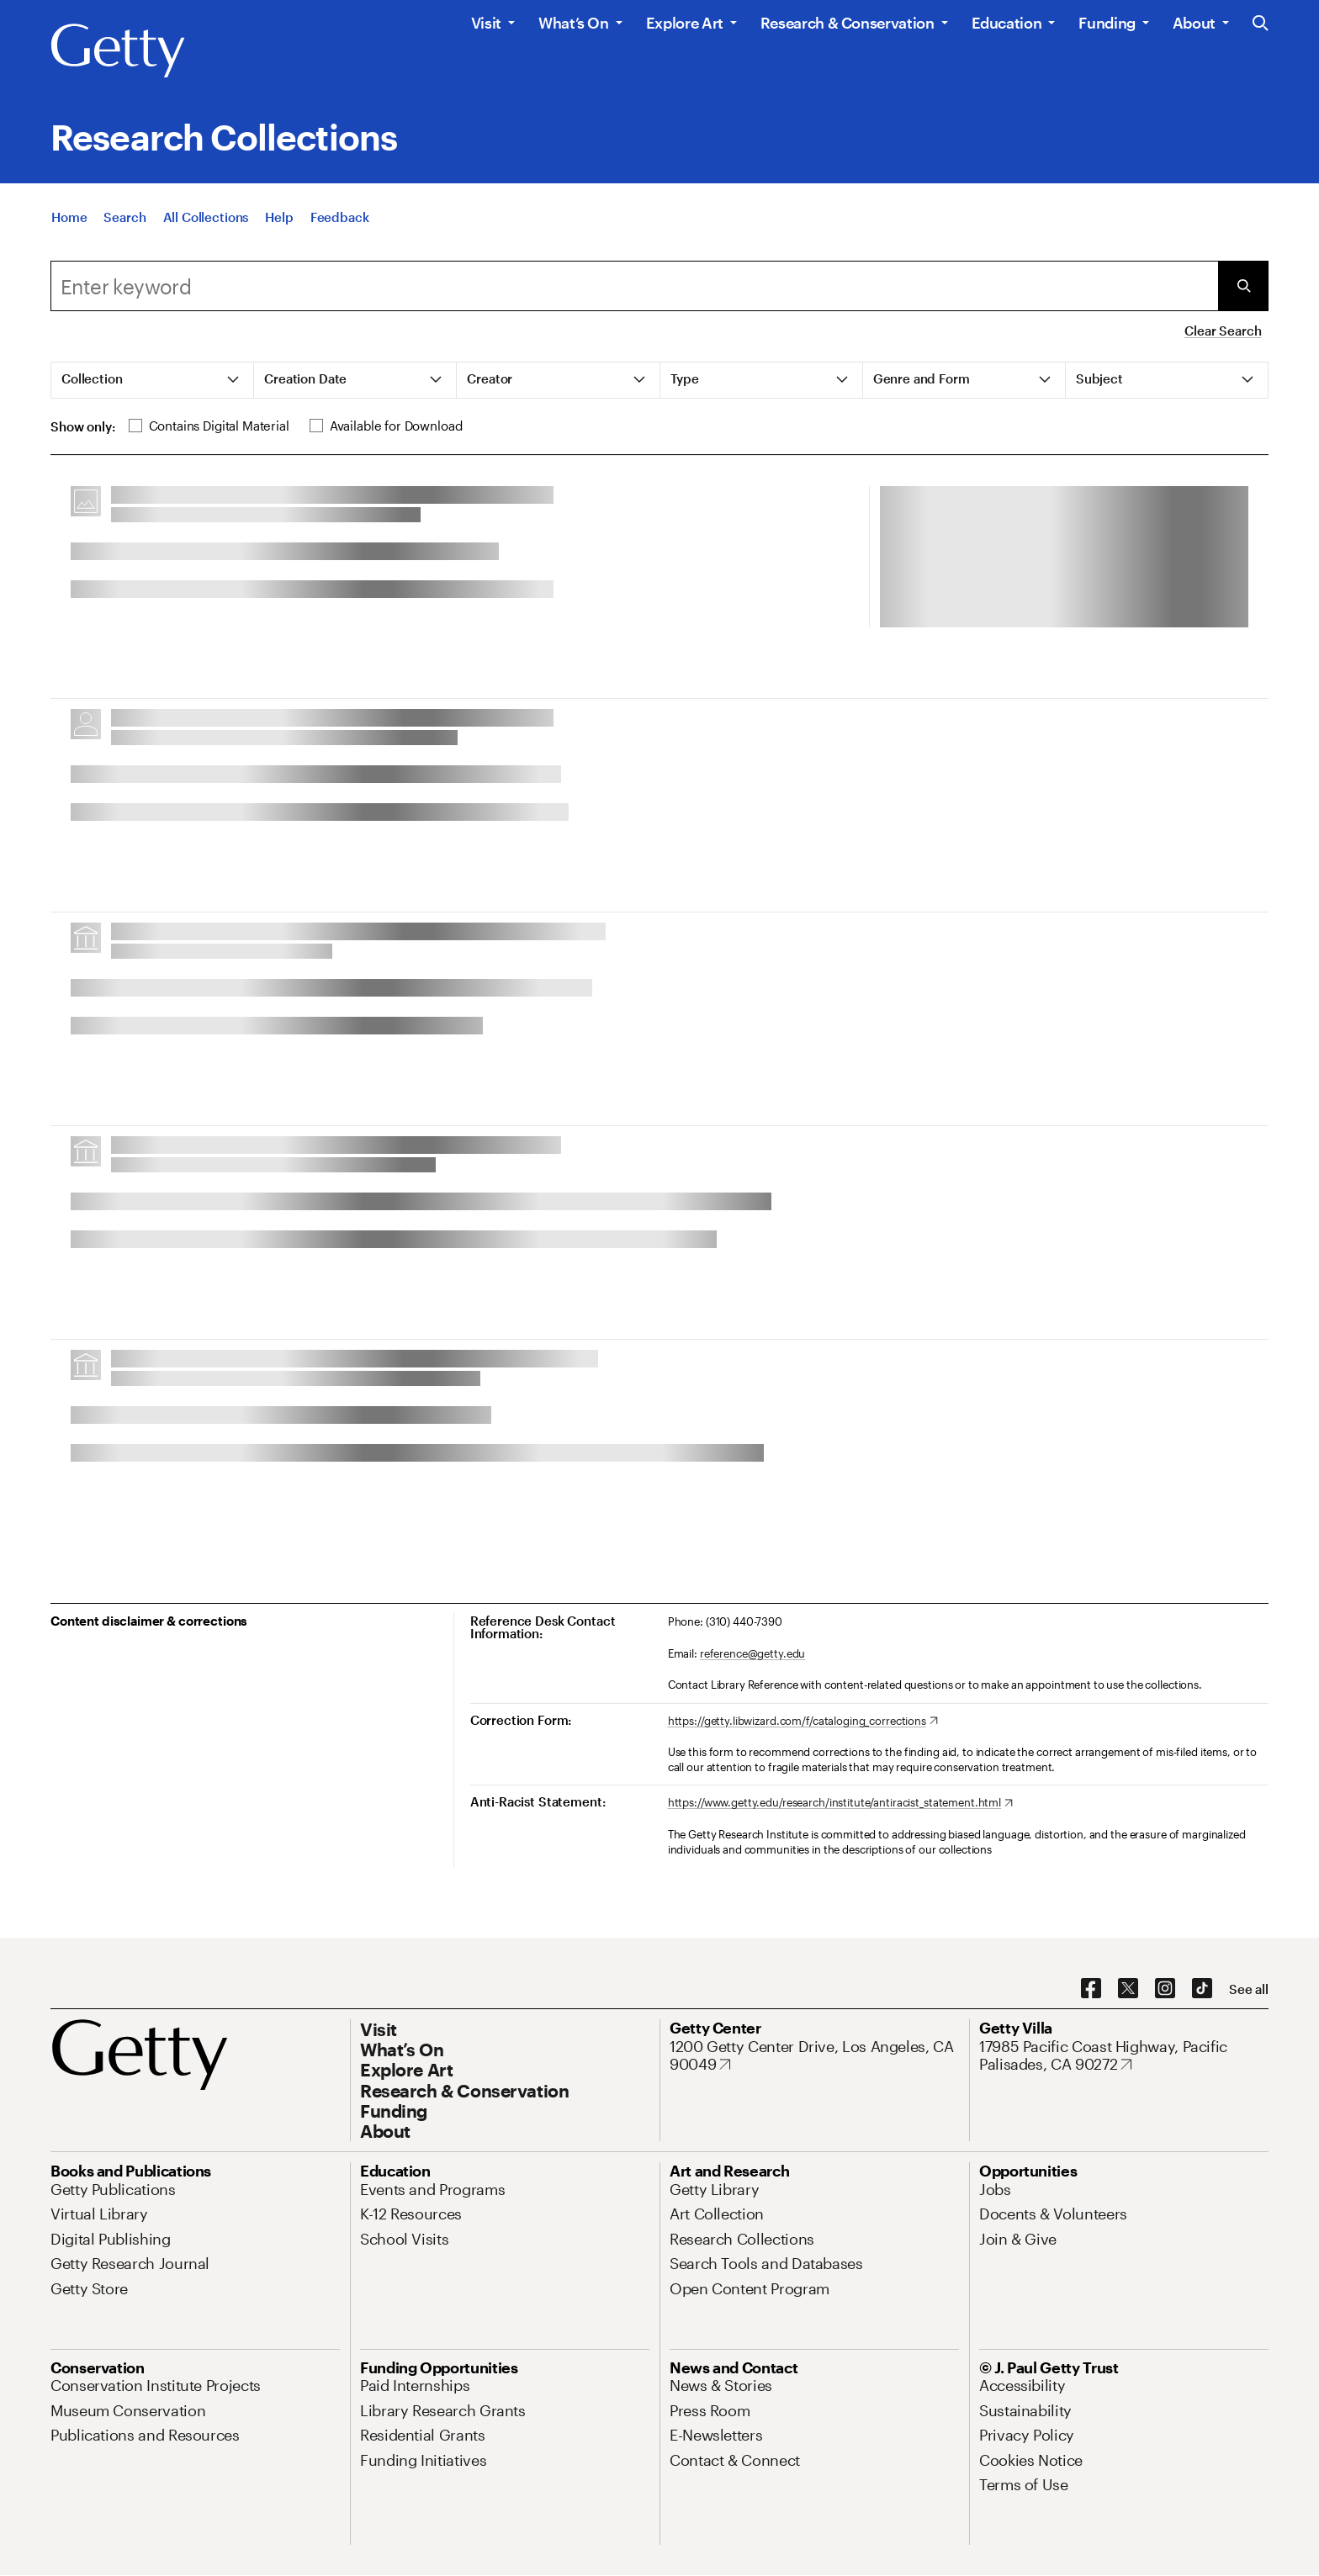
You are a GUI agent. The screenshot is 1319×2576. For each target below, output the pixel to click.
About (1194, 22)
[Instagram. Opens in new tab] (1165, 1989)
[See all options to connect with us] (1249, 1989)
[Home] (69, 217)
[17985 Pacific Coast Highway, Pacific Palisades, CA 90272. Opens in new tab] (1124, 2056)
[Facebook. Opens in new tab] (1091, 1989)
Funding (1106, 22)
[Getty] (117, 51)
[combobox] (634, 286)
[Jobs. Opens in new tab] (995, 2189)
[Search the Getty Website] (1261, 24)
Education (1007, 22)
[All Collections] (206, 217)
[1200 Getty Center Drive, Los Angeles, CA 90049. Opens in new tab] (814, 2056)
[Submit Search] (1243, 286)
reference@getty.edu (753, 1653)
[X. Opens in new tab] (1128, 1989)
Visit (486, 22)
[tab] (152, 380)
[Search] (124, 217)
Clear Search (1222, 330)
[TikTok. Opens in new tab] (1202, 1989)
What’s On (573, 22)
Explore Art (684, 22)
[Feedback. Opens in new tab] (339, 217)
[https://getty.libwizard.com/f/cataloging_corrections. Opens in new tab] (803, 1721)
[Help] (279, 217)
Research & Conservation (847, 22)
